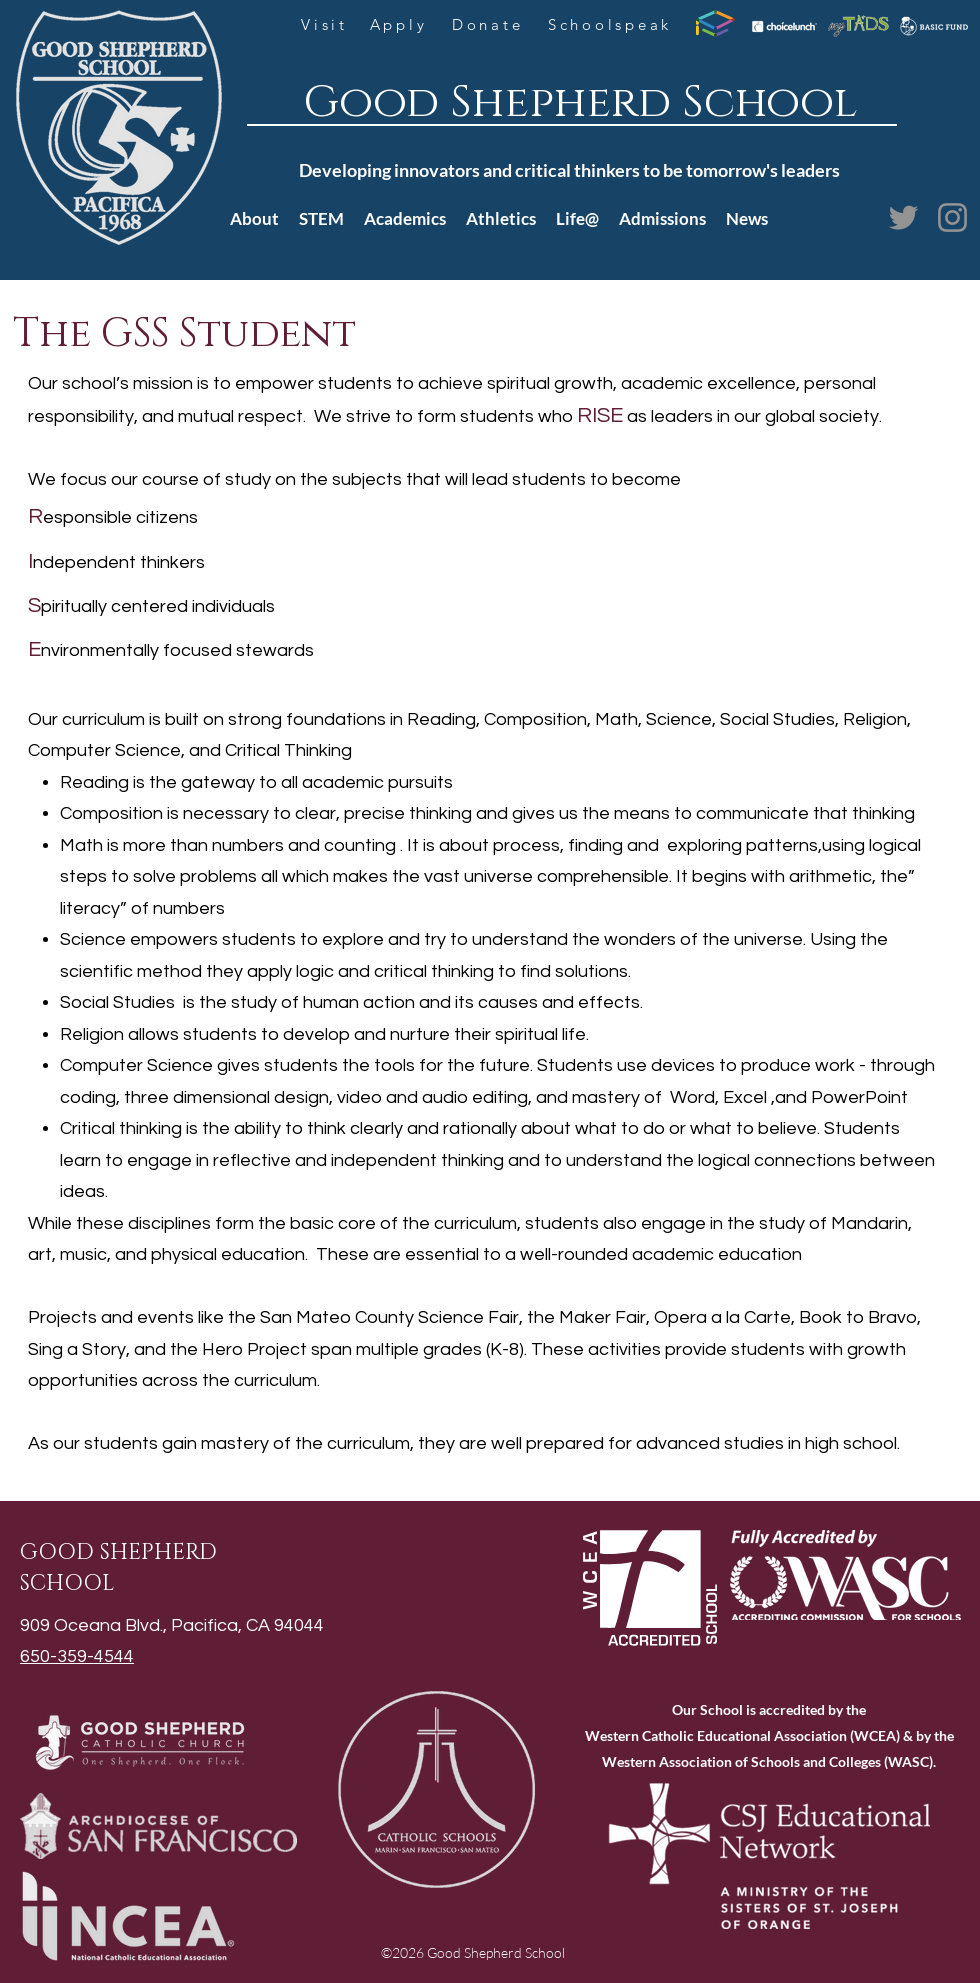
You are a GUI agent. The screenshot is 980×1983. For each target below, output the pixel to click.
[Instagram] (952, 217)
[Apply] (400, 24)
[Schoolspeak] (612, 24)
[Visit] (326, 24)
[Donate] (489, 24)
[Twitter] (903, 217)
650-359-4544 (77, 1656)
